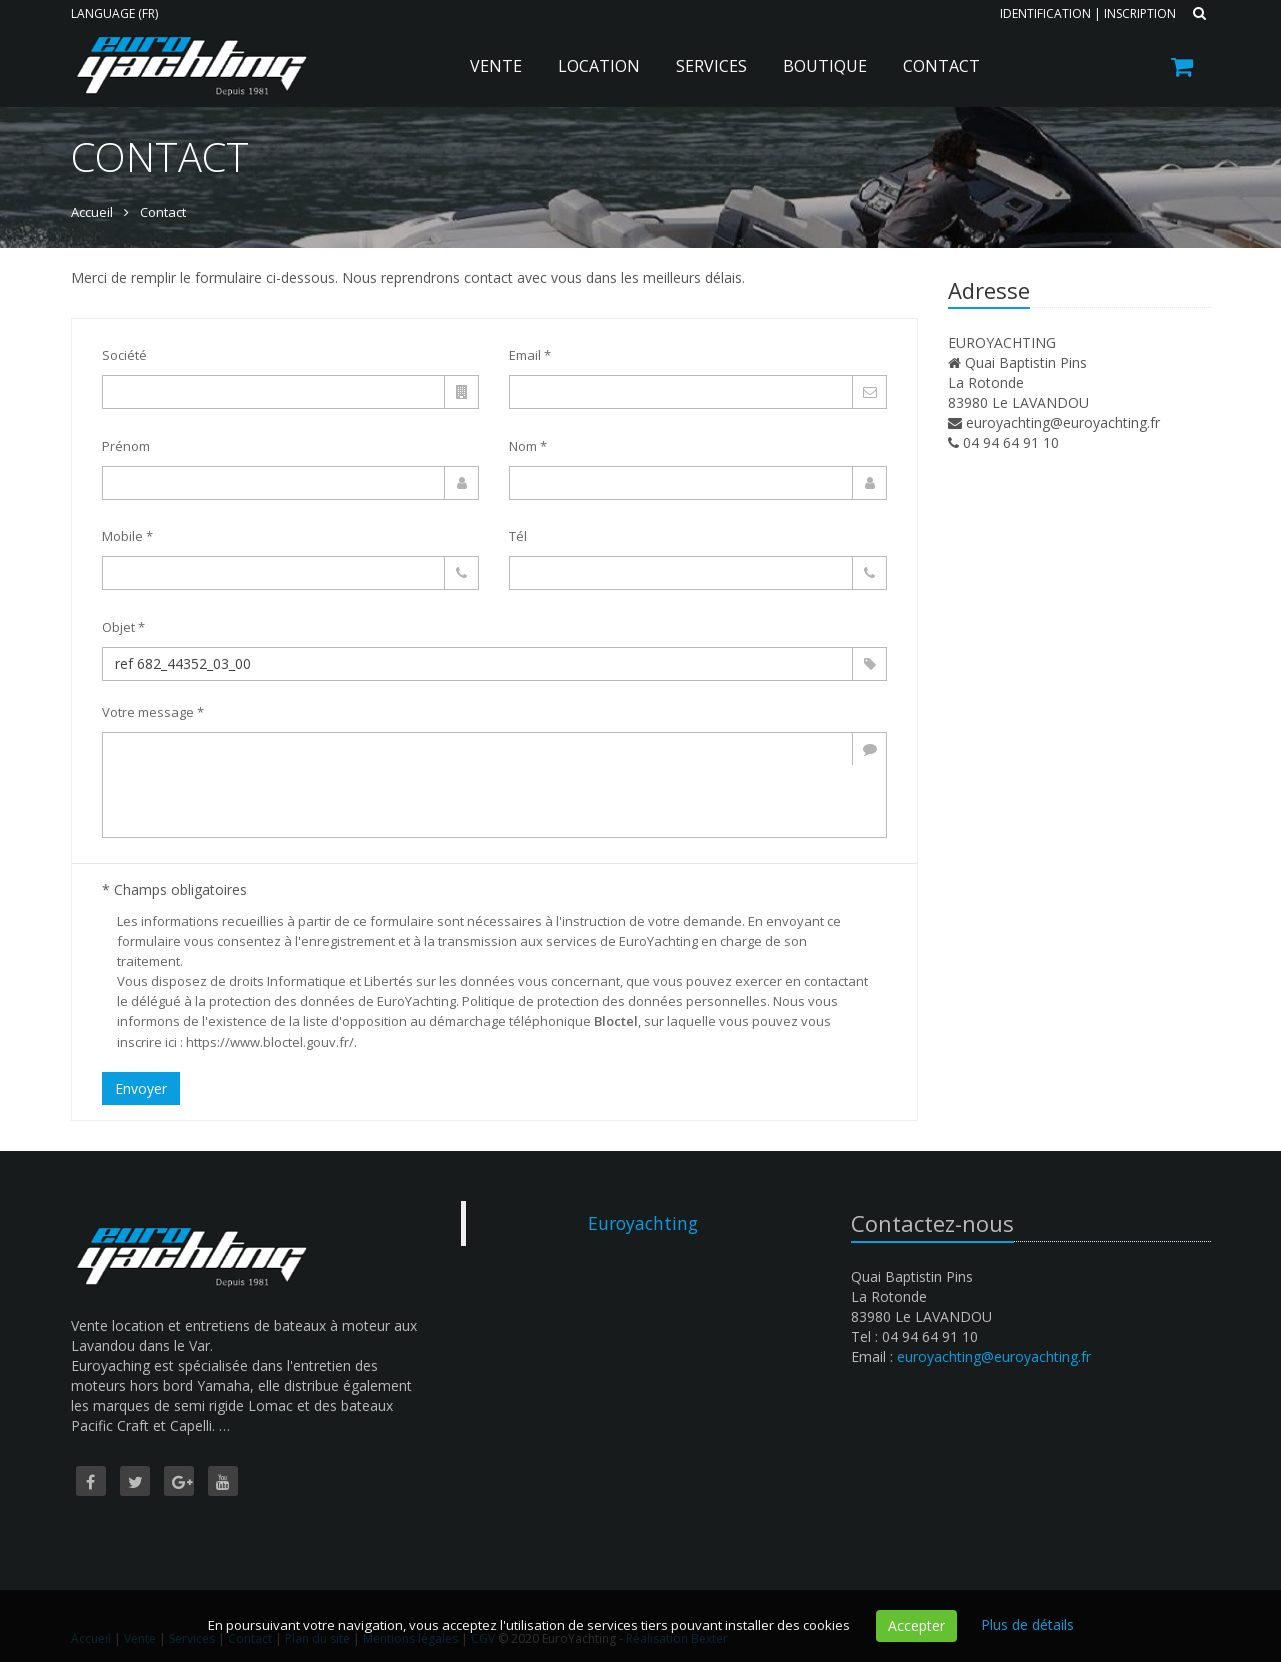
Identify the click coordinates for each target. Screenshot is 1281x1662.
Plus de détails (1027, 1624)
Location (599, 66)
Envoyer (141, 1088)
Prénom (126, 446)
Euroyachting (643, 1223)
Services (711, 66)
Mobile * (127, 536)
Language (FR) (114, 13)
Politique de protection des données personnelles (614, 1001)
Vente (496, 66)
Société (124, 355)
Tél (518, 536)
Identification (1045, 13)
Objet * (123, 627)
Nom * (528, 446)
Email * (530, 355)
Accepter (916, 1625)
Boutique (825, 66)
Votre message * (153, 712)
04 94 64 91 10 (1011, 442)
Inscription (1140, 13)
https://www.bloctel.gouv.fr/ (270, 1042)
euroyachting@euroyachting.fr (1063, 422)
